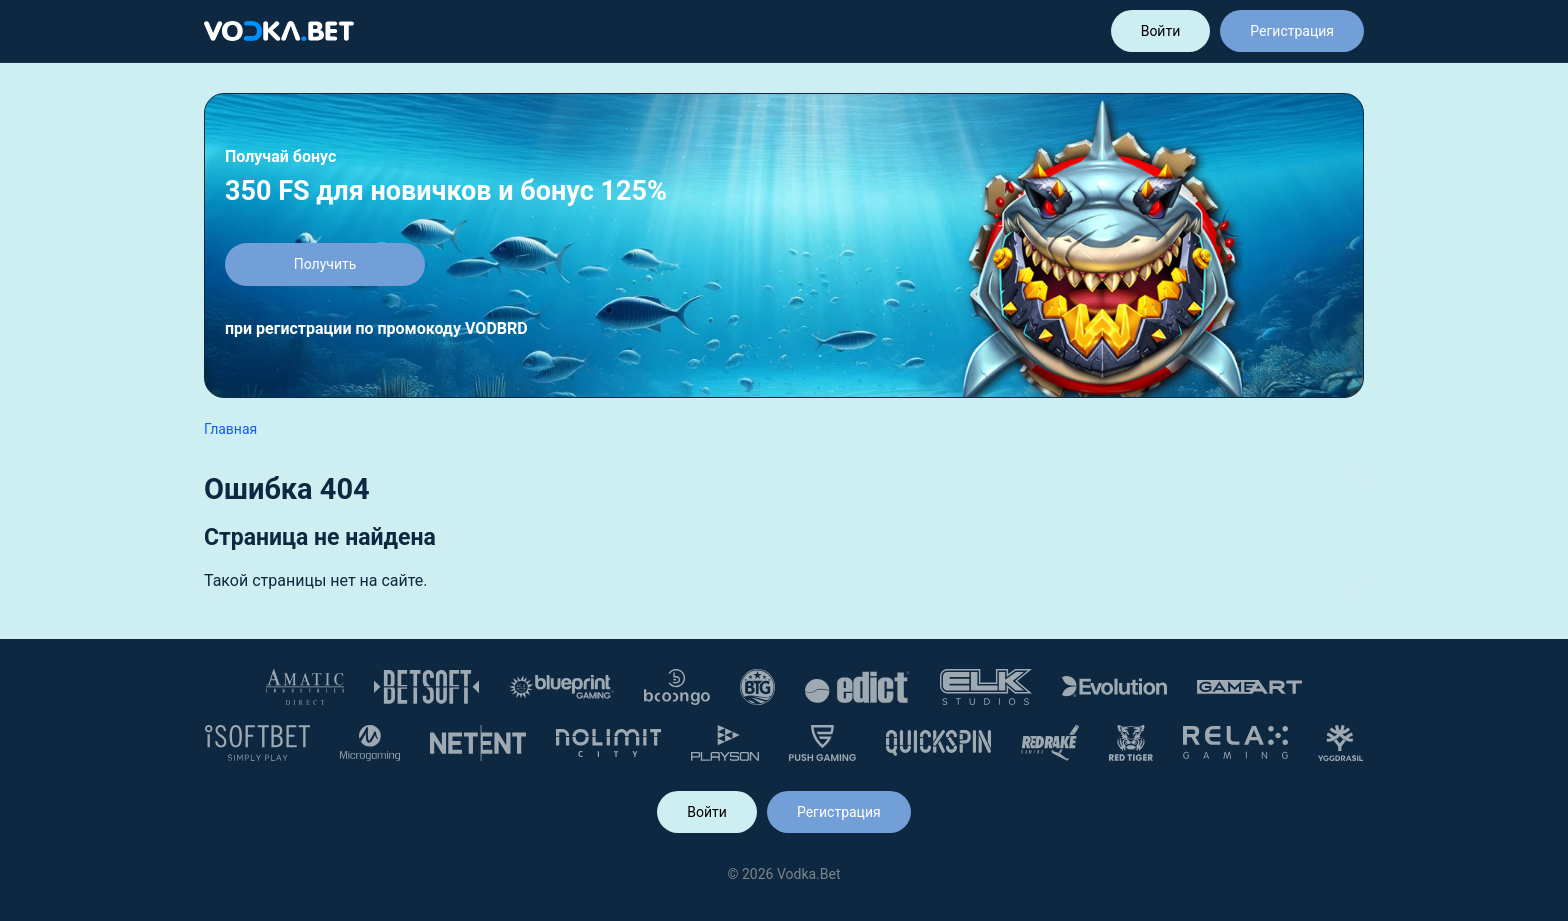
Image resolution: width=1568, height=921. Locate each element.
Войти (1161, 31)
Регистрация (1292, 31)
